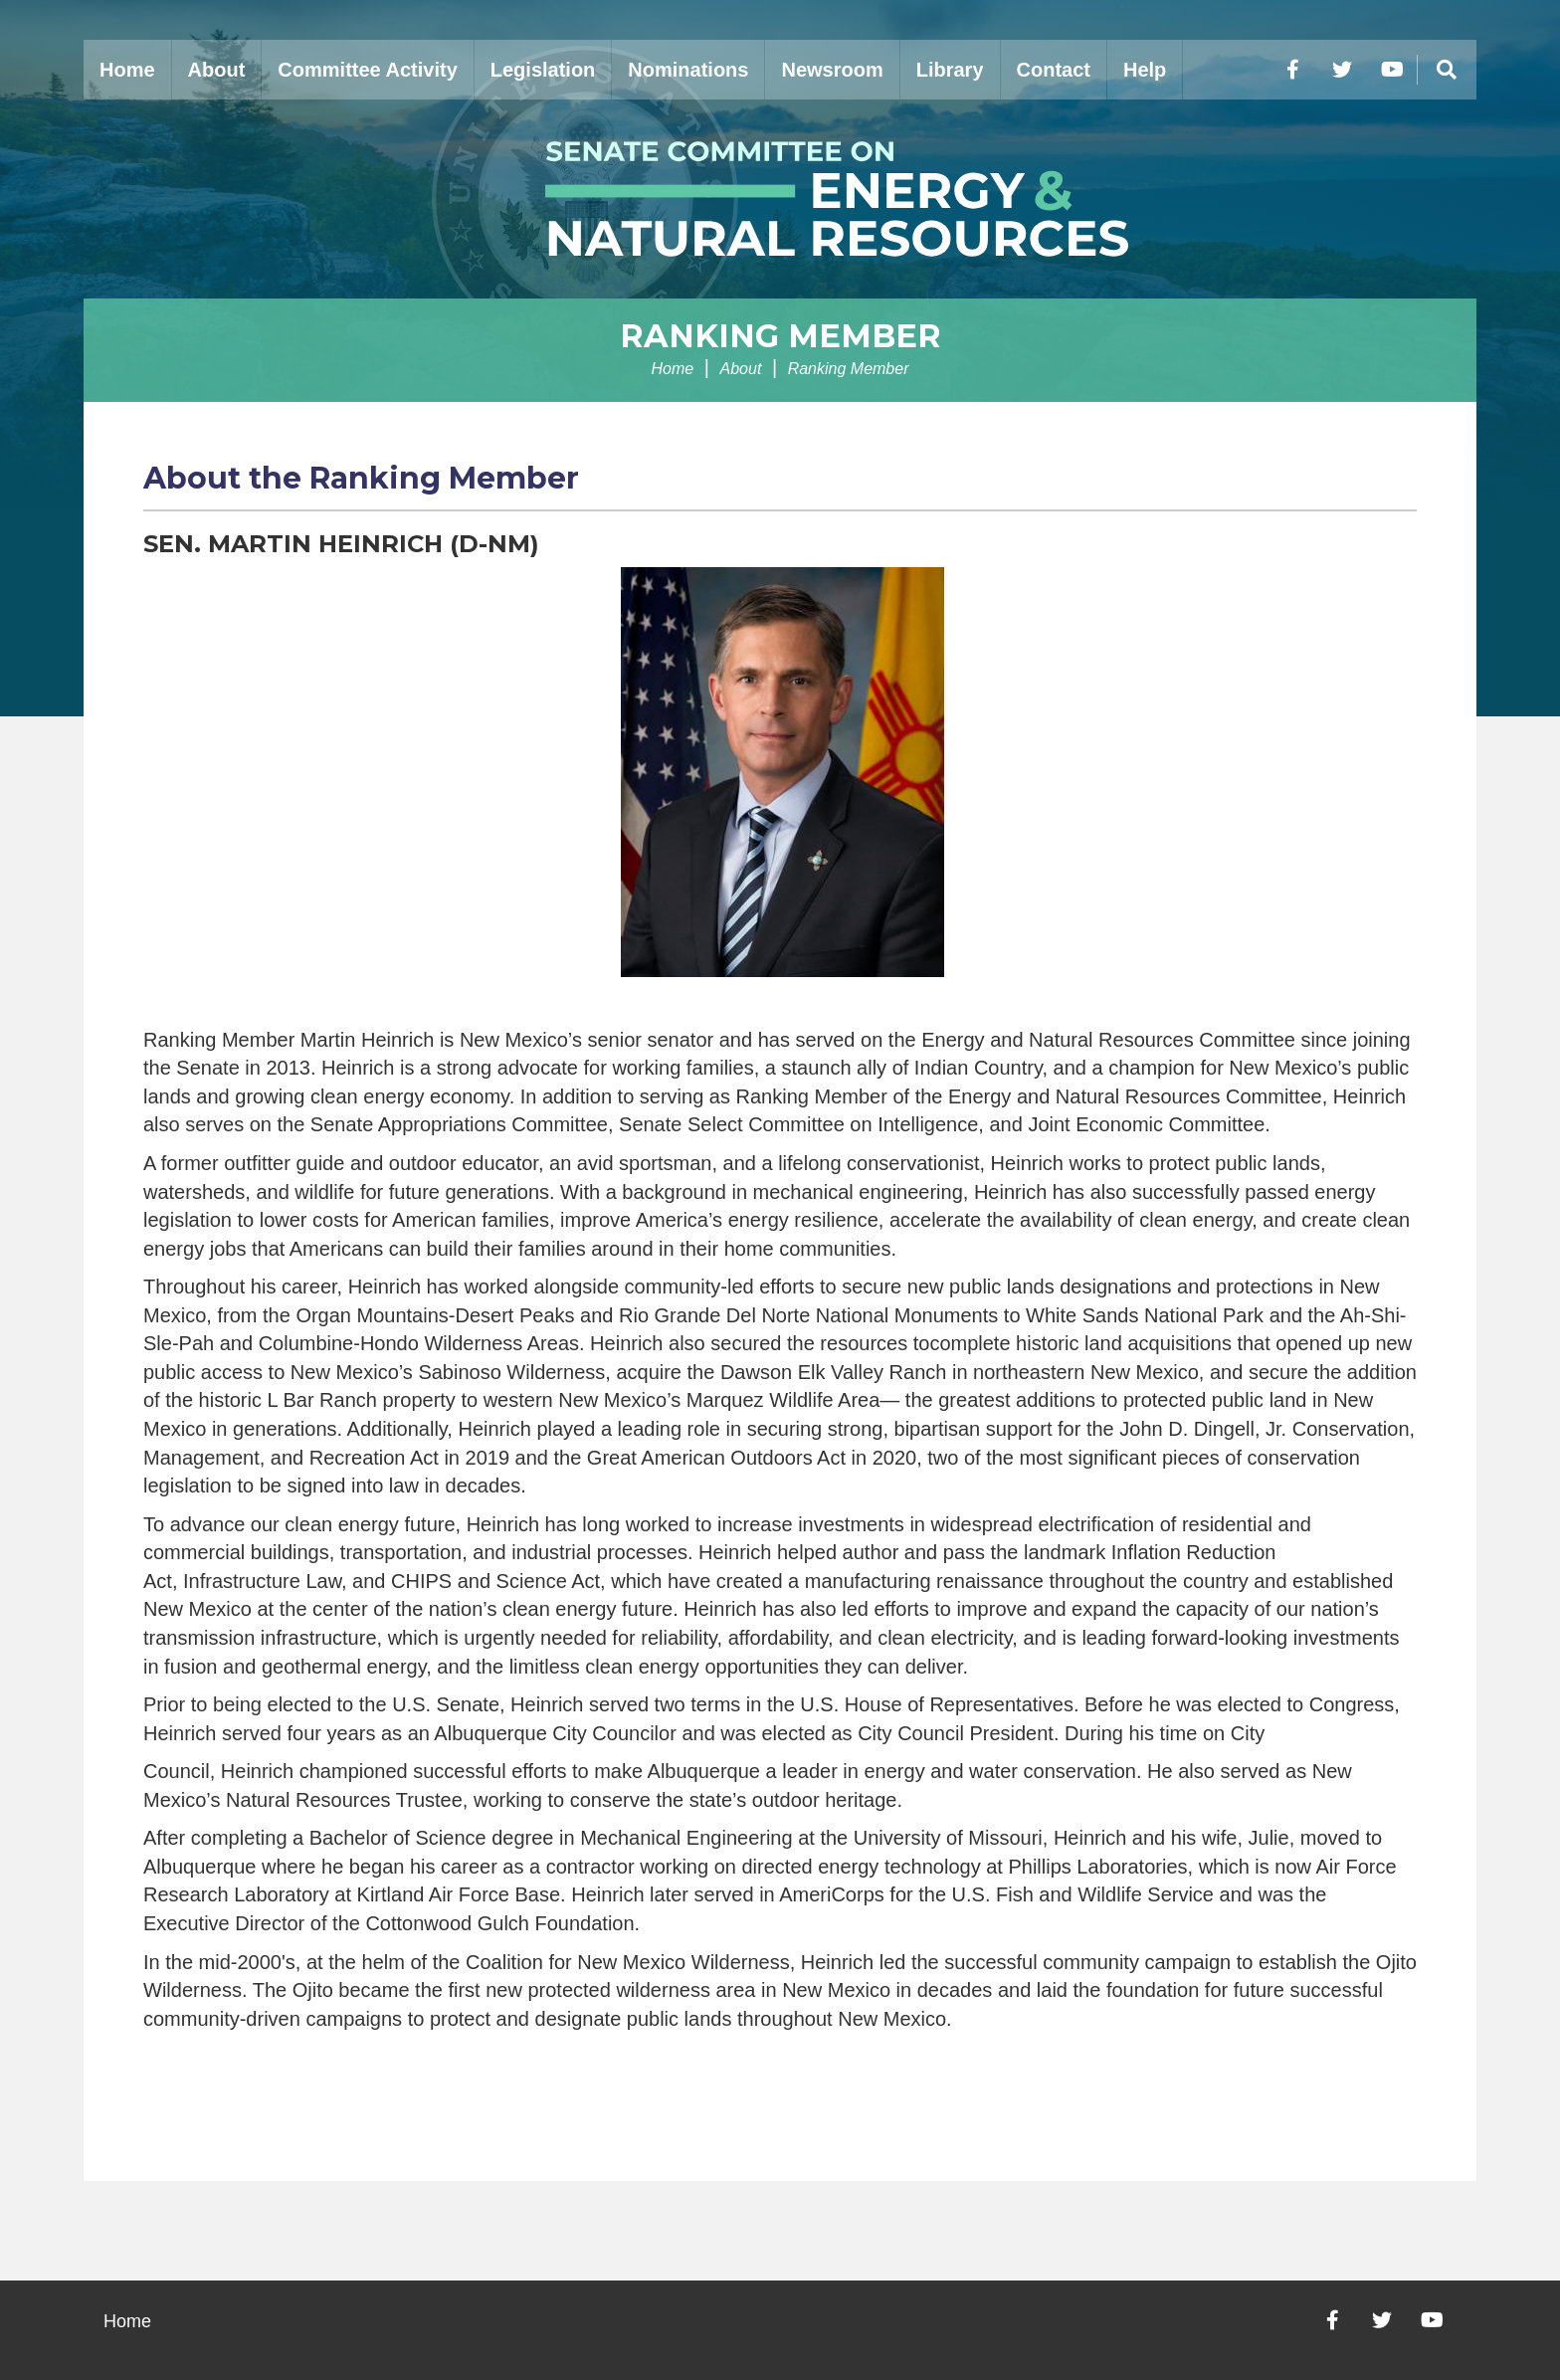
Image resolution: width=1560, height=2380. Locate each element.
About (217, 70)
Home (127, 70)
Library (950, 70)
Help (1144, 70)
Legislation (543, 70)
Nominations (688, 70)
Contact (1053, 70)
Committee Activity (367, 70)
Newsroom (831, 70)
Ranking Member (780, 335)
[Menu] (1446, 69)
